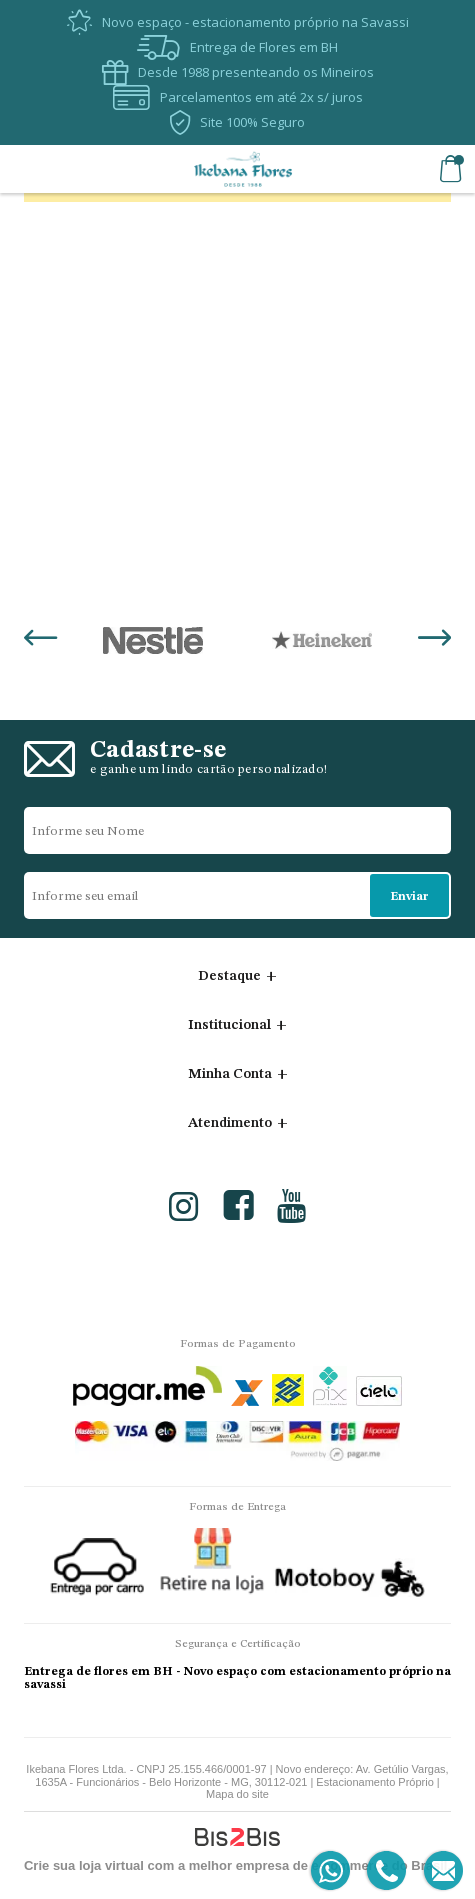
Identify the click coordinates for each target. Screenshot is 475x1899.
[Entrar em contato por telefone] (385, 1871)
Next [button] (434, 640)
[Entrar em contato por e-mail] (439, 1871)
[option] (153, 640)
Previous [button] (40, 640)
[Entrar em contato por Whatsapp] (331, 1871)
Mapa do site (237, 1794)
